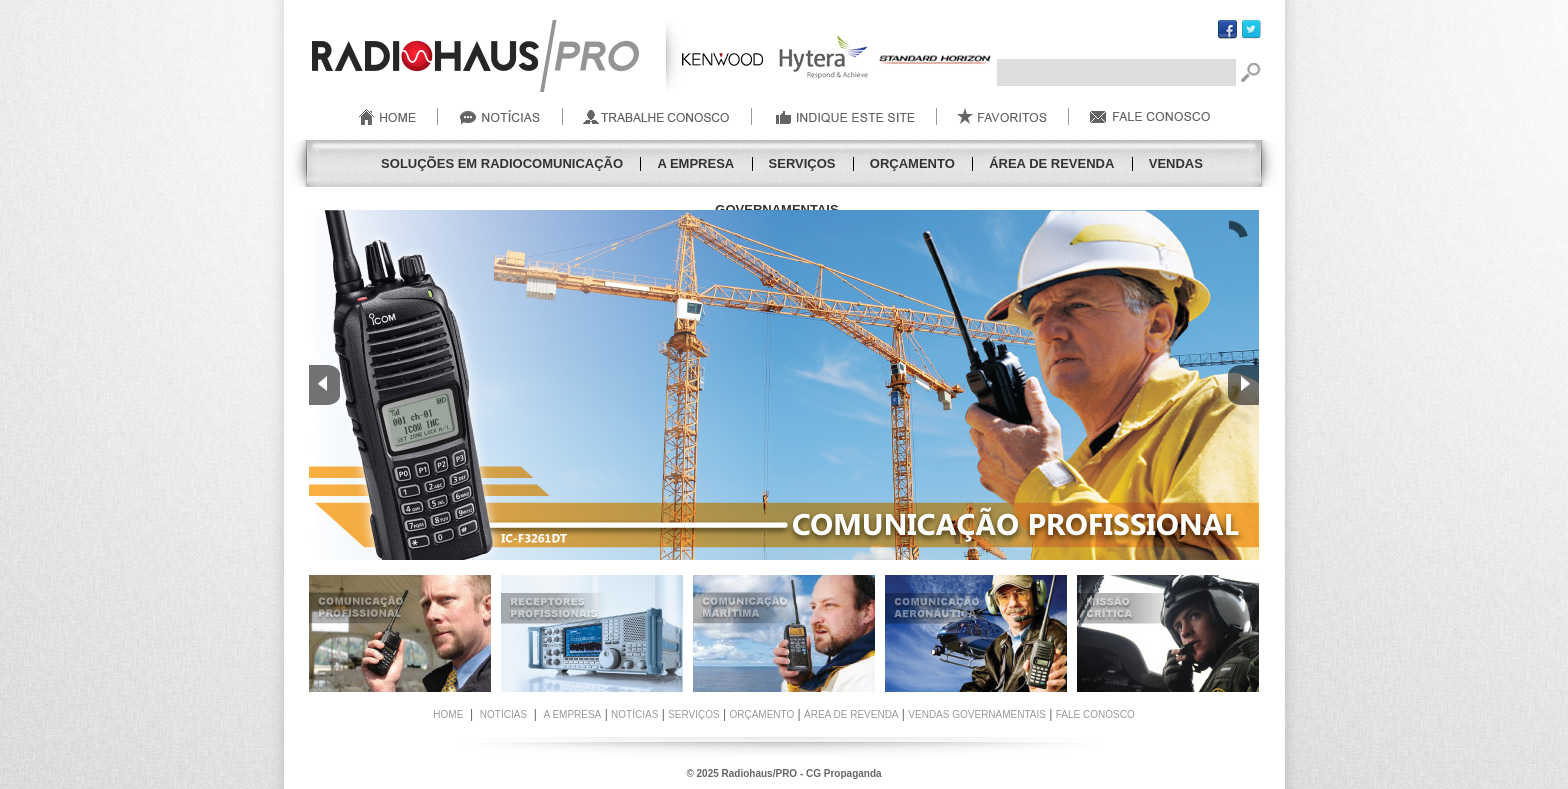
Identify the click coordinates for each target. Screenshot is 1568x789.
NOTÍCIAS (503, 714)
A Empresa (695, 163)
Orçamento (912, 163)
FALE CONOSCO (1095, 714)
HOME (448, 714)
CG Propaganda (844, 773)
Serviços (802, 163)
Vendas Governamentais (977, 714)
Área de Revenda (1051, 163)
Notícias (634, 714)
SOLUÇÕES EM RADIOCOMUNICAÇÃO (502, 163)
